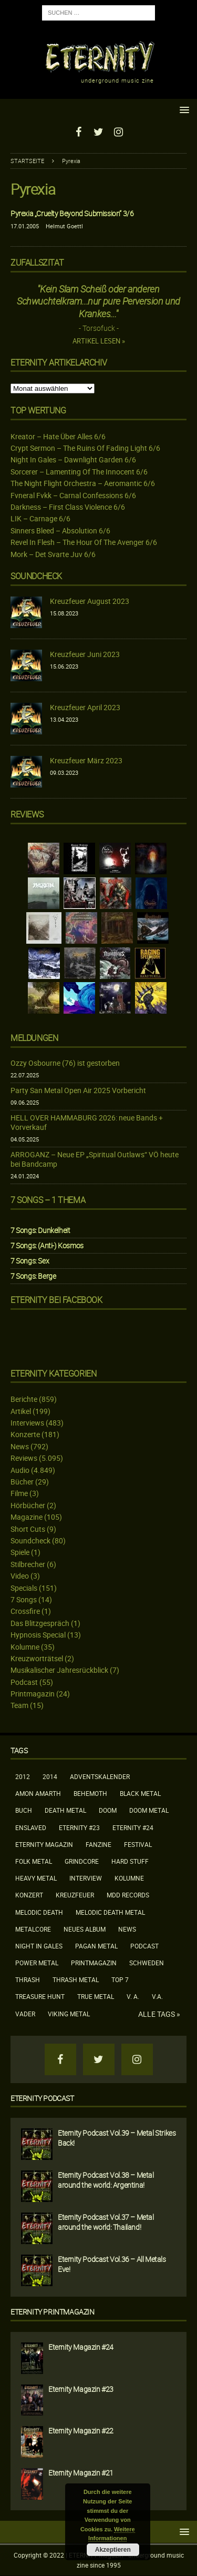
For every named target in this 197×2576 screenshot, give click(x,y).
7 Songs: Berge (33, 1276)
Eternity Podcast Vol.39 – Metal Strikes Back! (116, 2137)
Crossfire (25, 1611)
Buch (23, 1810)
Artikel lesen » (98, 341)
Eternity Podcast (42, 2098)
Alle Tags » (159, 2014)
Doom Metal (149, 1810)
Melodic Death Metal (110, 1912)
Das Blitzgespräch (40, 1623)
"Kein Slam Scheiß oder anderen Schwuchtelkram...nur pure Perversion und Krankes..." (98, 301)
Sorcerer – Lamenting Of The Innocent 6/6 (79, 472)
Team (19, 1705)
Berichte (24, 1399)
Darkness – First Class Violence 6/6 (68, 507)
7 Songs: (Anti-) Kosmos (47, 1245)
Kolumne (25, 1647)
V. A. (133, 1996)
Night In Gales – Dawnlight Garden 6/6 (73, 459)
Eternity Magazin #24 (80, 2347)
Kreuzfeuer (75, 1895)
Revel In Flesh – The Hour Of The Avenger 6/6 (84, 542)
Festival (138, 1844)
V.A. (157, 1996)
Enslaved (30, 1827)
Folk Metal (33, 1861)
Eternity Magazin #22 (80, 2431)
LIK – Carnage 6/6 (40, 518)
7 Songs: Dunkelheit (40, 1230)
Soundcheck (36, 576)
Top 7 (120, 1979)
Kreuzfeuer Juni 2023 (85, 654)
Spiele (20, 1552)
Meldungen (34, 1038)
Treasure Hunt (40, 1996)
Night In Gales (39, 1946)
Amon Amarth (38, 1793)
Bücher (22, 1482)
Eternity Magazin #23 (80, 2389)
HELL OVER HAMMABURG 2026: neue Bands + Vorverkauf (87, 1122)
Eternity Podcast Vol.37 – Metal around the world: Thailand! (106, 2221)
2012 (22, 1776)
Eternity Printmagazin (53, 2312)
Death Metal (65, 1810)
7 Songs (24, 1599)
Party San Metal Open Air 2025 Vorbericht (78, 1090)
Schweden (146, 1962)
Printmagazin (33, 1694)
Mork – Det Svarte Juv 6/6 (53, 554)
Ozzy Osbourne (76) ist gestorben (65, 1063)
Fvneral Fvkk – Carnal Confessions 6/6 (73, 495)
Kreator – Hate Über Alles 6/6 (58, 436)
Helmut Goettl (64, 226)
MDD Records (128, 1895)
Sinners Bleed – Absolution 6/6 (60, 531)
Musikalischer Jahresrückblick (59, 1670)
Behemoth (90, 1793)
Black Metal (140, 1793)
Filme (19, 1493)
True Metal (95, 1996)
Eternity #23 (79, 1827)
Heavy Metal (36, 1878)
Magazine (27, 1517)
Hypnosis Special (38, 1635)
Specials (24, 1588)
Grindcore (82, 1861)
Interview (85, 1878)
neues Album (85, 1929)
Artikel (21, 1411)
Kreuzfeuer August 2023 (89, 601)
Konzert (29, 1895)
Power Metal (36, 1962)
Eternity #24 (132, 1827)
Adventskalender (100, 1776)
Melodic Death (39, 1912)
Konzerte (25, 1434)
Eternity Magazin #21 (80, 2473)
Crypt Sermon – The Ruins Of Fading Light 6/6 (85, 448)
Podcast (24, 1682)
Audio (20, 1470)
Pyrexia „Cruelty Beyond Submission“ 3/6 (72, 213)
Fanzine (98, 1844)
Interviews (27, 1423)
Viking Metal (69, 2013)
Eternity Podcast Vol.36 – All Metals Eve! (112, 2264)
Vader (25, 2013)
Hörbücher (28, 1505)
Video (20, 1576)
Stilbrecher (28, 1564)
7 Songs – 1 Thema (48, 1200)
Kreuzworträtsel (37, 1658)
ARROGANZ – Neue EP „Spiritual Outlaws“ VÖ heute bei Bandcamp (95, 1159)
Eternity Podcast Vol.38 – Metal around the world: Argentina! (106, 2179)
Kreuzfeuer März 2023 (86, 760)
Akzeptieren (113, 2549)
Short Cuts (28, 1529)
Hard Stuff (130, 1861)
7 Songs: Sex (30, 1261)
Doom (108, 1810)
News (20, 1446)
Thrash (27, 1979)
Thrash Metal (76, 1979)
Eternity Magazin (44, 1844)
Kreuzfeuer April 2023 (85, 707)
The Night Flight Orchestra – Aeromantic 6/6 (83, 483)
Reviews (24, 1458)
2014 (50, 1776)
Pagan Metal (96, 1946)
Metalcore (33, 1929)
